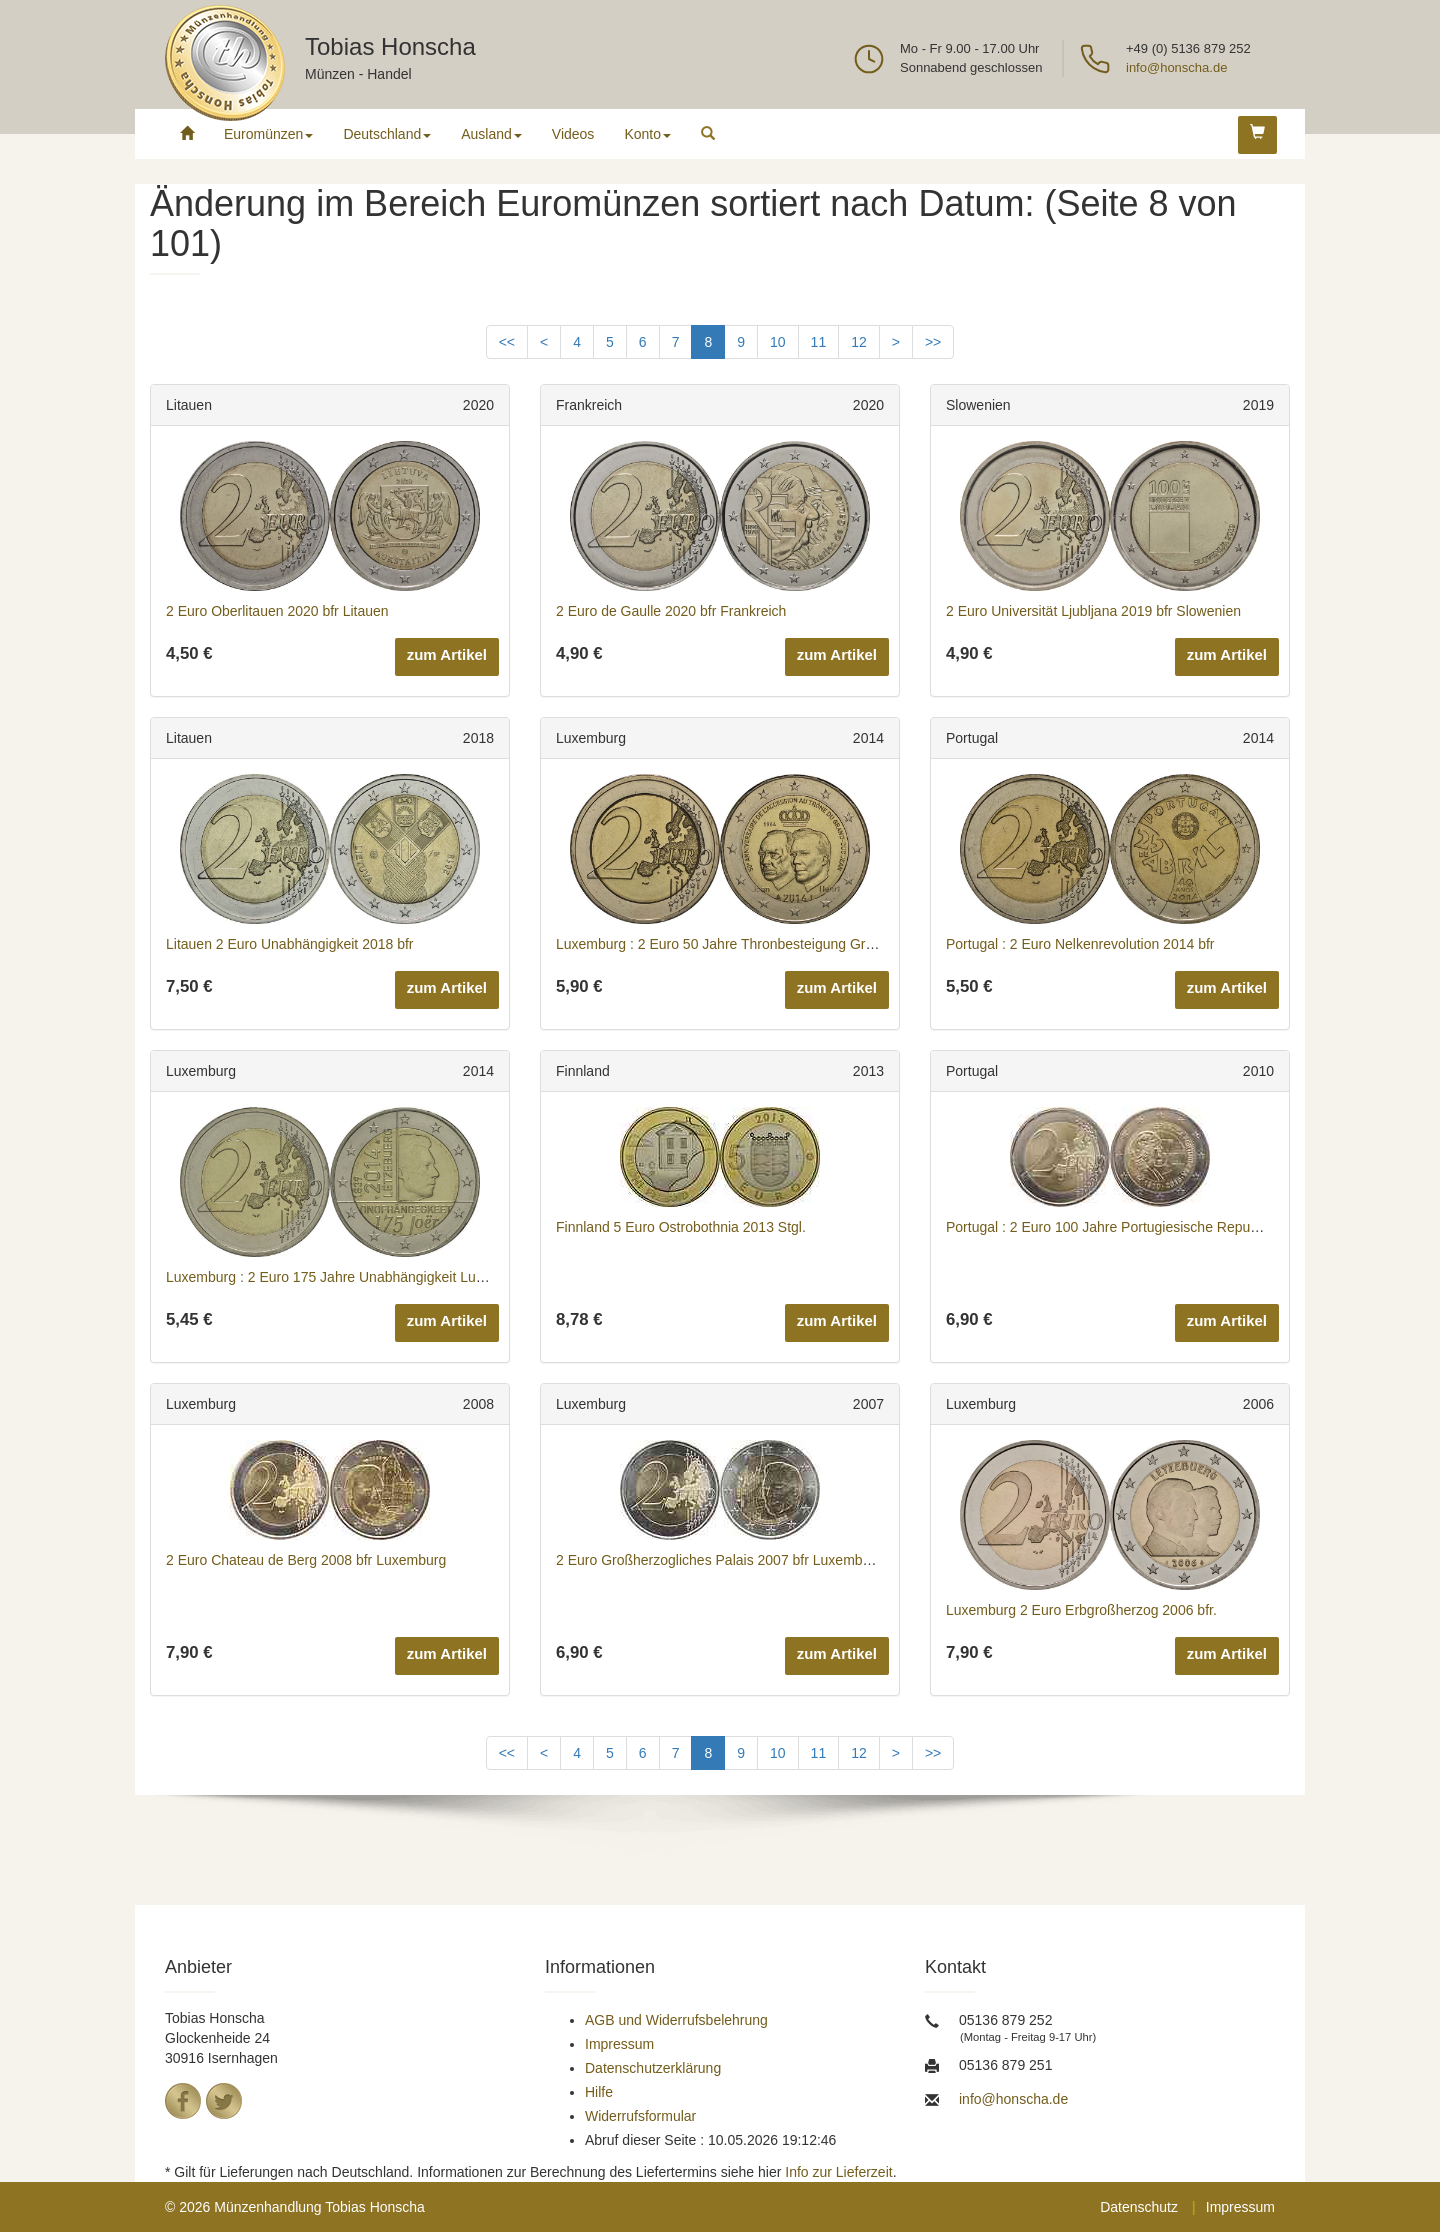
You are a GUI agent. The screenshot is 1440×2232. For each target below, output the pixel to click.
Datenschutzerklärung (653, 2068)
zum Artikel (447, 654)
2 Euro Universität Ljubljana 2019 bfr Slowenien (1093, 611)
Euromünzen (268, 134)
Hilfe (599, 2092)
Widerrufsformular (640, 2116)
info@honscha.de (1176, 67)
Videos (573, 134)
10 (778, 342)
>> (933, 342)
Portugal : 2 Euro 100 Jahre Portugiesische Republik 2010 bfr (1136, 1227)
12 (859, 342)
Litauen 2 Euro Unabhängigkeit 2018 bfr (290, 944)
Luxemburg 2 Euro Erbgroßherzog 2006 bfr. (1081, 1610)
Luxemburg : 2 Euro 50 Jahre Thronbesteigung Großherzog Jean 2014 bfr (785, 944)
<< (507, 342)
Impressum (619, 2044)
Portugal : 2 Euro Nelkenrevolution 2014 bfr (1080, 944)
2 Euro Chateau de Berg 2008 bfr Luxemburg (306, 1560)
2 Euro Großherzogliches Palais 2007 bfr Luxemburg (719, 1560)
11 (819, 342)
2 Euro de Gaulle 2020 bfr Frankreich (671, 611)
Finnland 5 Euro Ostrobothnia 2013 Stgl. (681, 1227)
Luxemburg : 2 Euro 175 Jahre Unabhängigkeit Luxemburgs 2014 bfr (379, 1277)
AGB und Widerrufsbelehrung (676, 2020)
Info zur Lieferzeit (838, 2172)
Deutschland (387, 134)
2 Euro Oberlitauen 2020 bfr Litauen (277, 611)
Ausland (491, 134)
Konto (647, 134)
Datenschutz (1139, 2207)
